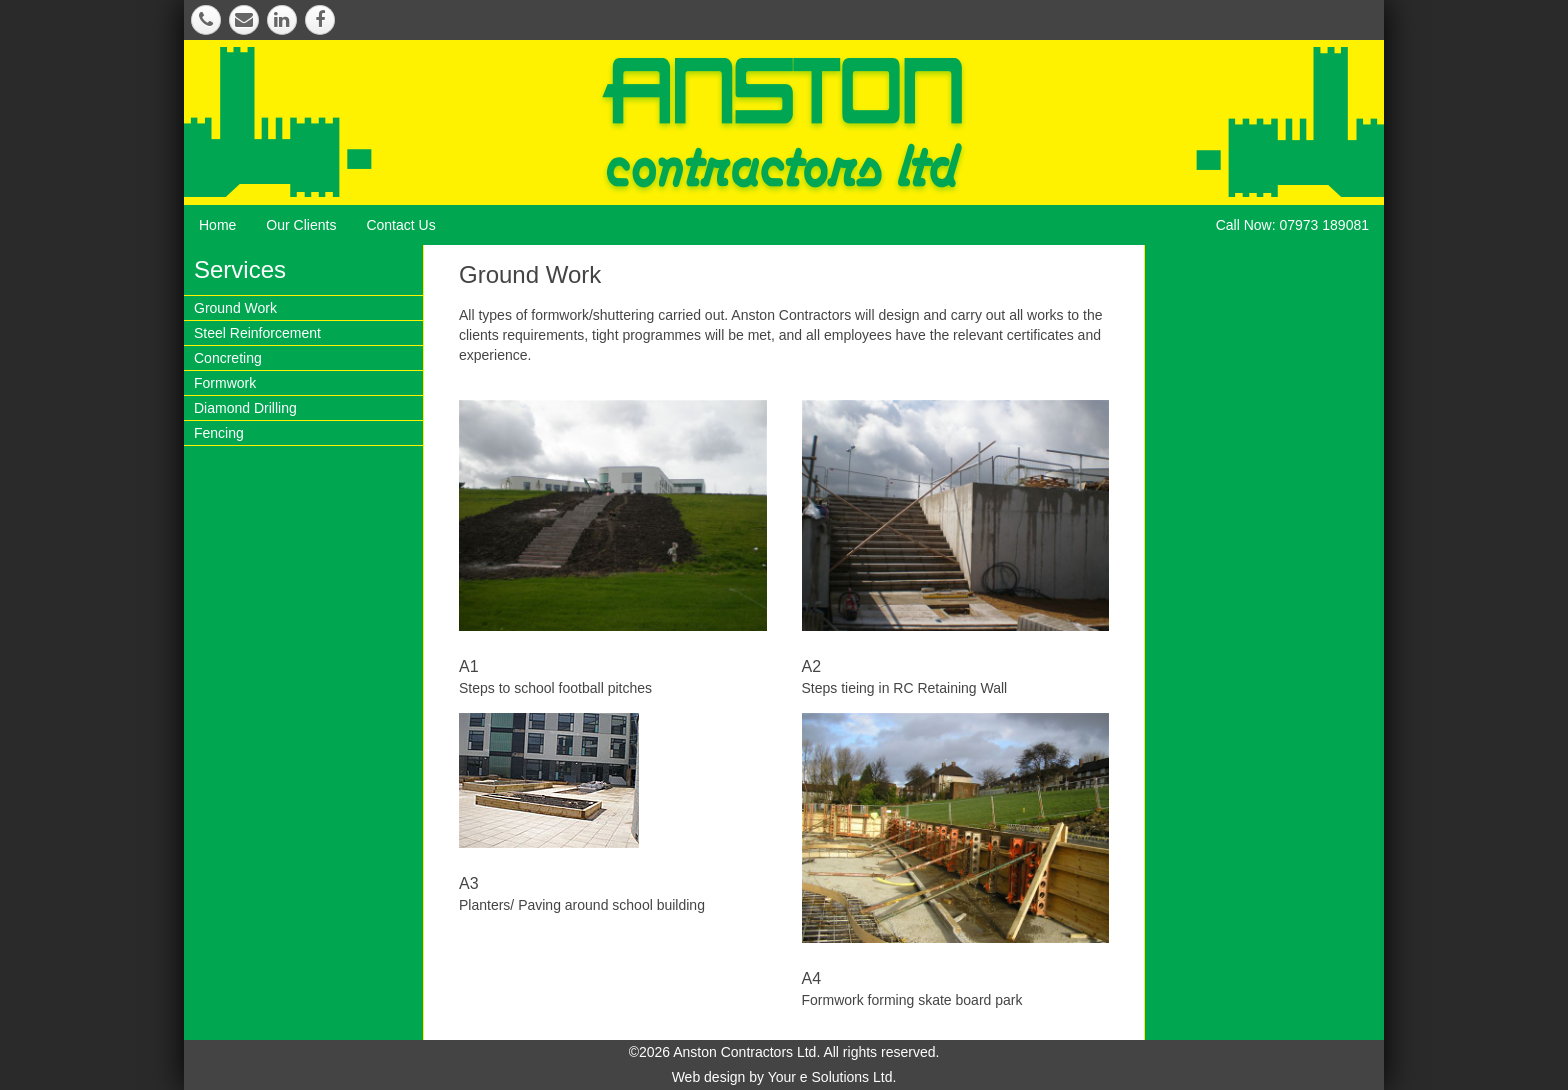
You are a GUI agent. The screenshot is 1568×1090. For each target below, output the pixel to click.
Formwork (225, 383)
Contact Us (400, 225)
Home (217, 225)
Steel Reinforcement (257, 333)
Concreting (228, 358)
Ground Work (235, 308)
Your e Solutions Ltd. (832, 1077)
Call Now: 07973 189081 (1292, 225)
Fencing (219, 433)
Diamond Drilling (245, 408)
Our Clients (301, 225)
